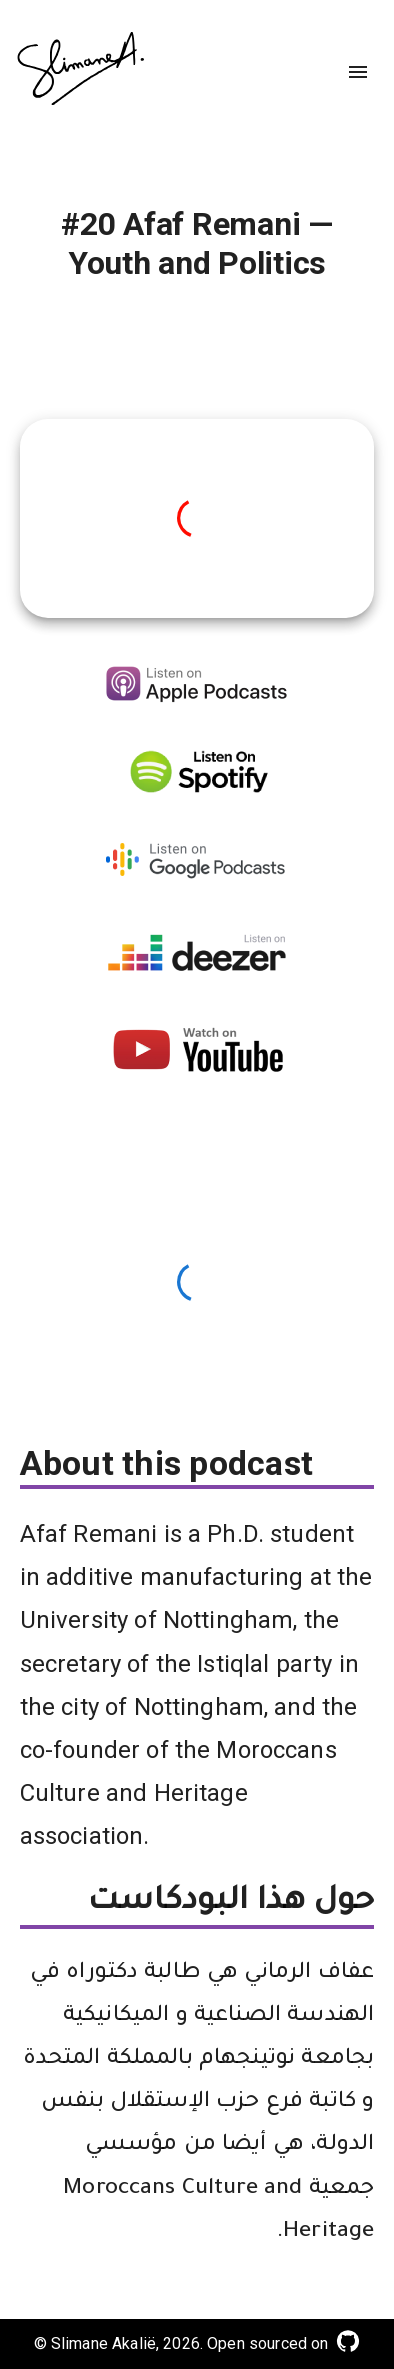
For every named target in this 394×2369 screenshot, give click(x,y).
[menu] (358, 72)
